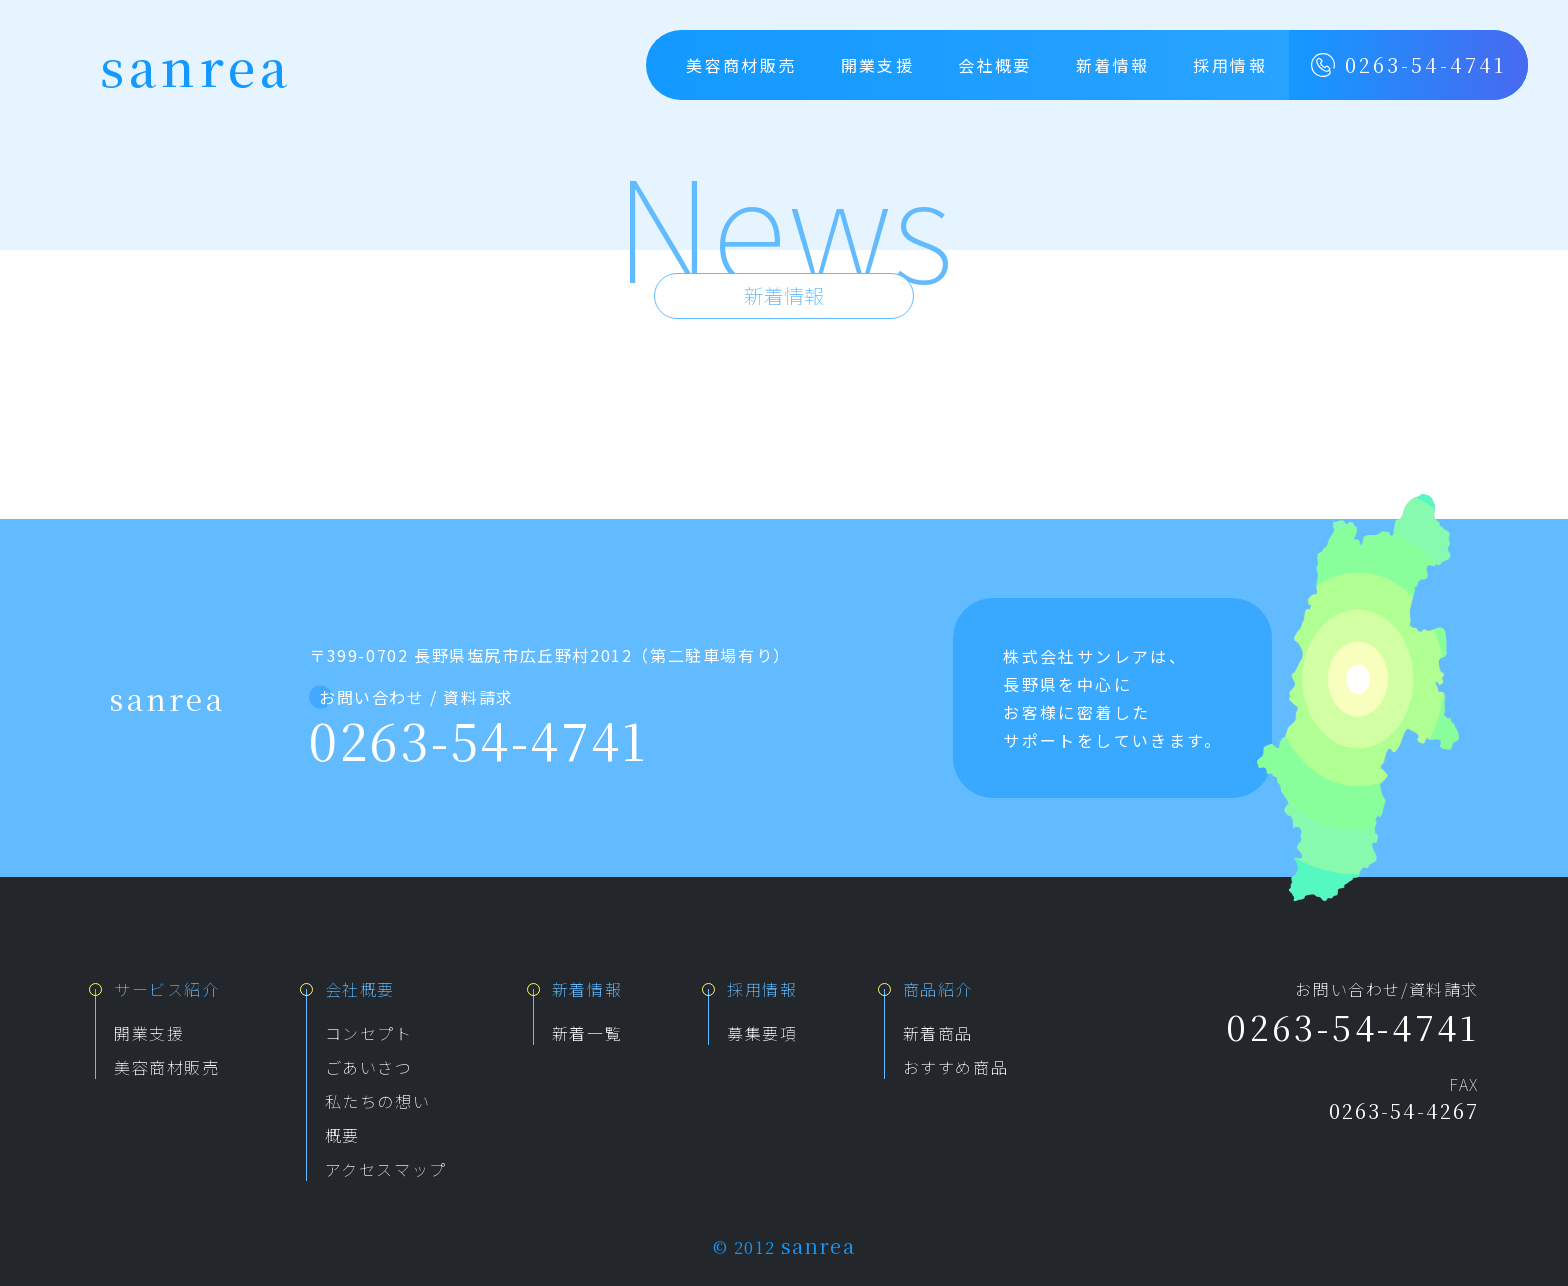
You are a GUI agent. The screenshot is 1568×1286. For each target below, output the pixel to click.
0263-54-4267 (1404, 1110)
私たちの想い (378, 1101)
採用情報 (1230, 65)
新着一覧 (587, 1033)
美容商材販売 (741, 65)
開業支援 (878, 65)
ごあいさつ (369, 1067)
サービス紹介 (167, 989)
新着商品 (938, 1033)
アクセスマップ (386, 1169)
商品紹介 (938, 989)
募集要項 (762, 1033)
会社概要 (995, 65)
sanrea (196, 65)
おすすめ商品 (956, 1067)
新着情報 (1113, 65)
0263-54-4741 (1408, 64)
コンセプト (369, 1033)
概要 (342, 1135)
